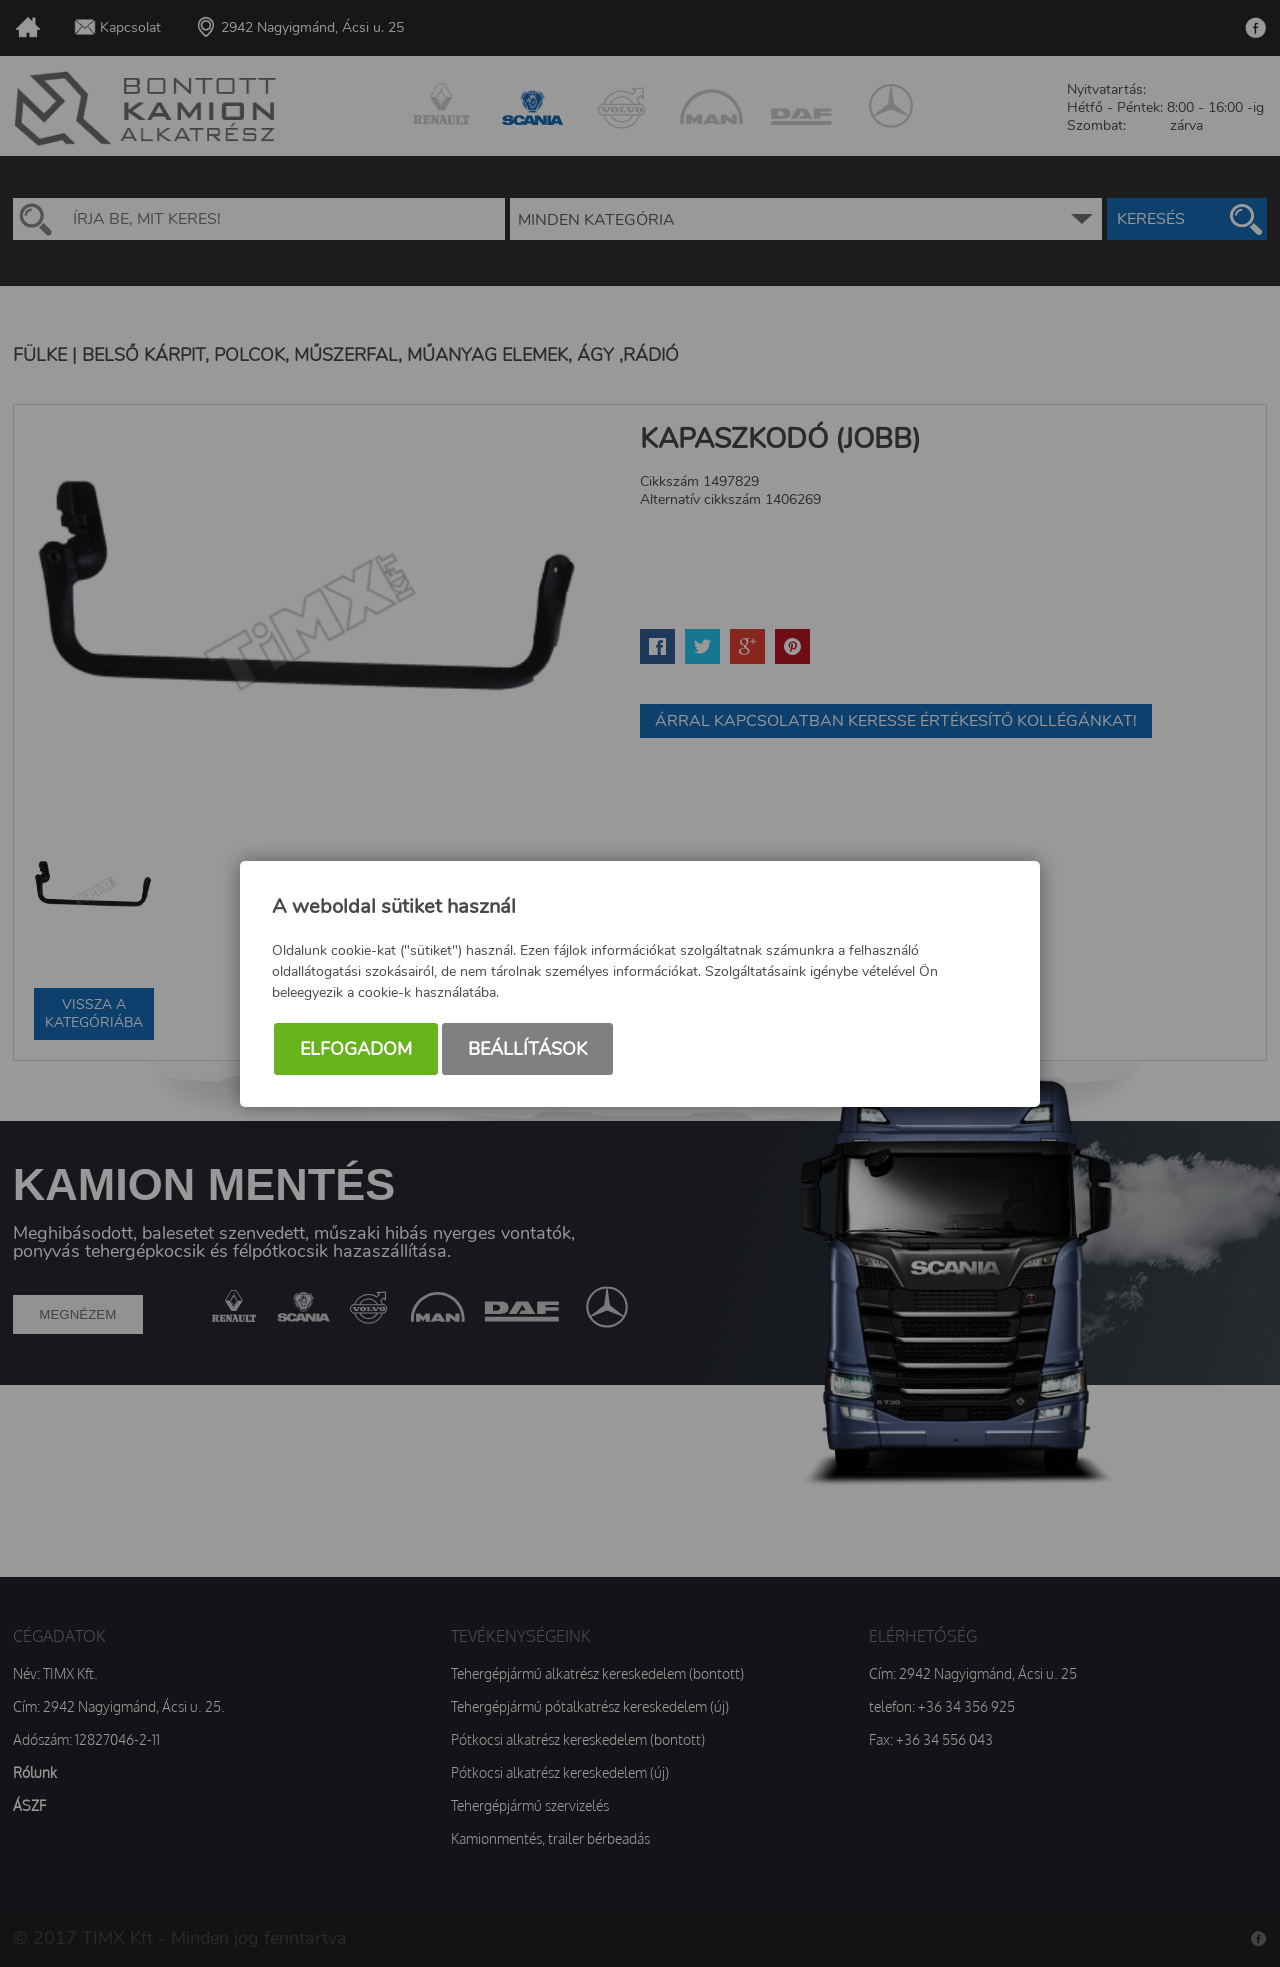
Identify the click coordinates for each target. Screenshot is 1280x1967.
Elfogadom (356, 1049)
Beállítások (527, 1049)
